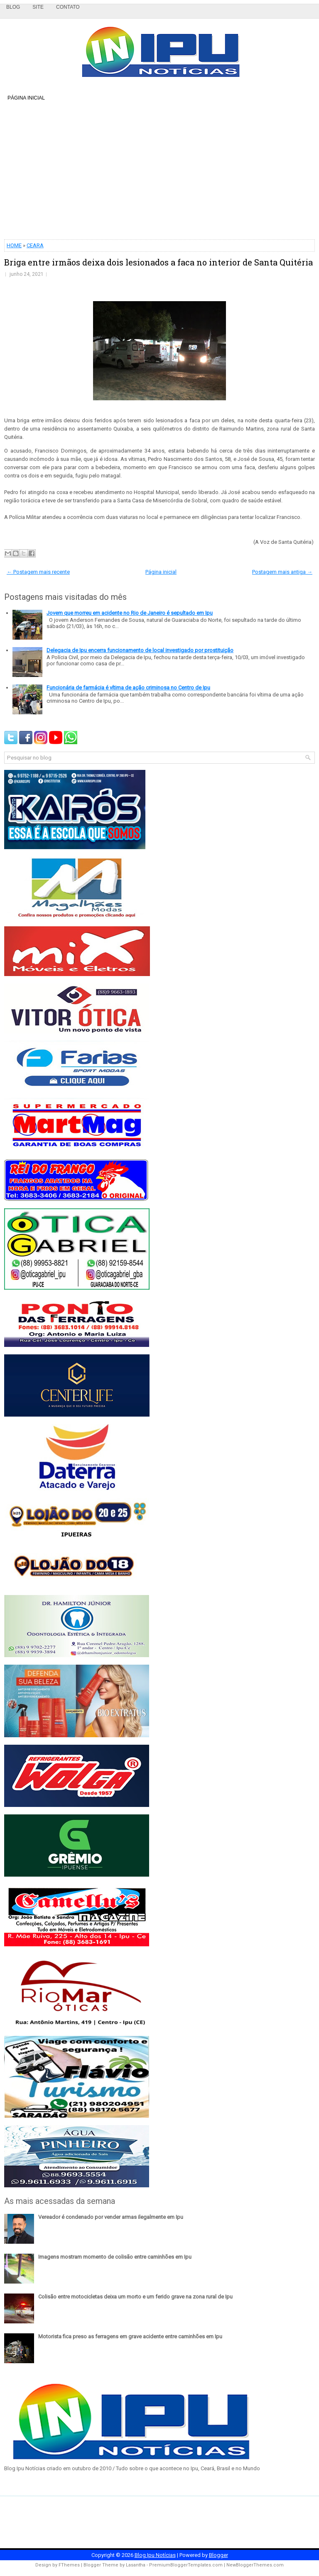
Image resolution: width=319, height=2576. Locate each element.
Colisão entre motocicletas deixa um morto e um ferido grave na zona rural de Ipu (135, 2297)
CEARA (35, 245)
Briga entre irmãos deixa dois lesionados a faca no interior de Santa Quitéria (158, 262)
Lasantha (135, 2565)
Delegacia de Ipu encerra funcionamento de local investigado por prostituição (140, 650)
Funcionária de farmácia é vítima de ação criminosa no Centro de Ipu (128, 687)
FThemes (69, 2565)
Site (38, 7)
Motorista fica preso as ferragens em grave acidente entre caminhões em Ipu (130, 2336)
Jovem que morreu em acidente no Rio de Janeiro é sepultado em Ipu (130, 613)
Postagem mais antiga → (282, 572)
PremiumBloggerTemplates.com (186, 2565)
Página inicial (26, 98)
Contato (68, 7)
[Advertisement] (159, 171)
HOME (14, 245)
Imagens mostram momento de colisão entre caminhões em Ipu (114, 2257)
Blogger (218, 2555)
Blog (13, 7)
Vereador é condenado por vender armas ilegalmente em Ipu (110, 2217)
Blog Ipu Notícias (155, 2555)
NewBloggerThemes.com (255, 2565)
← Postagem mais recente (38, 572)
